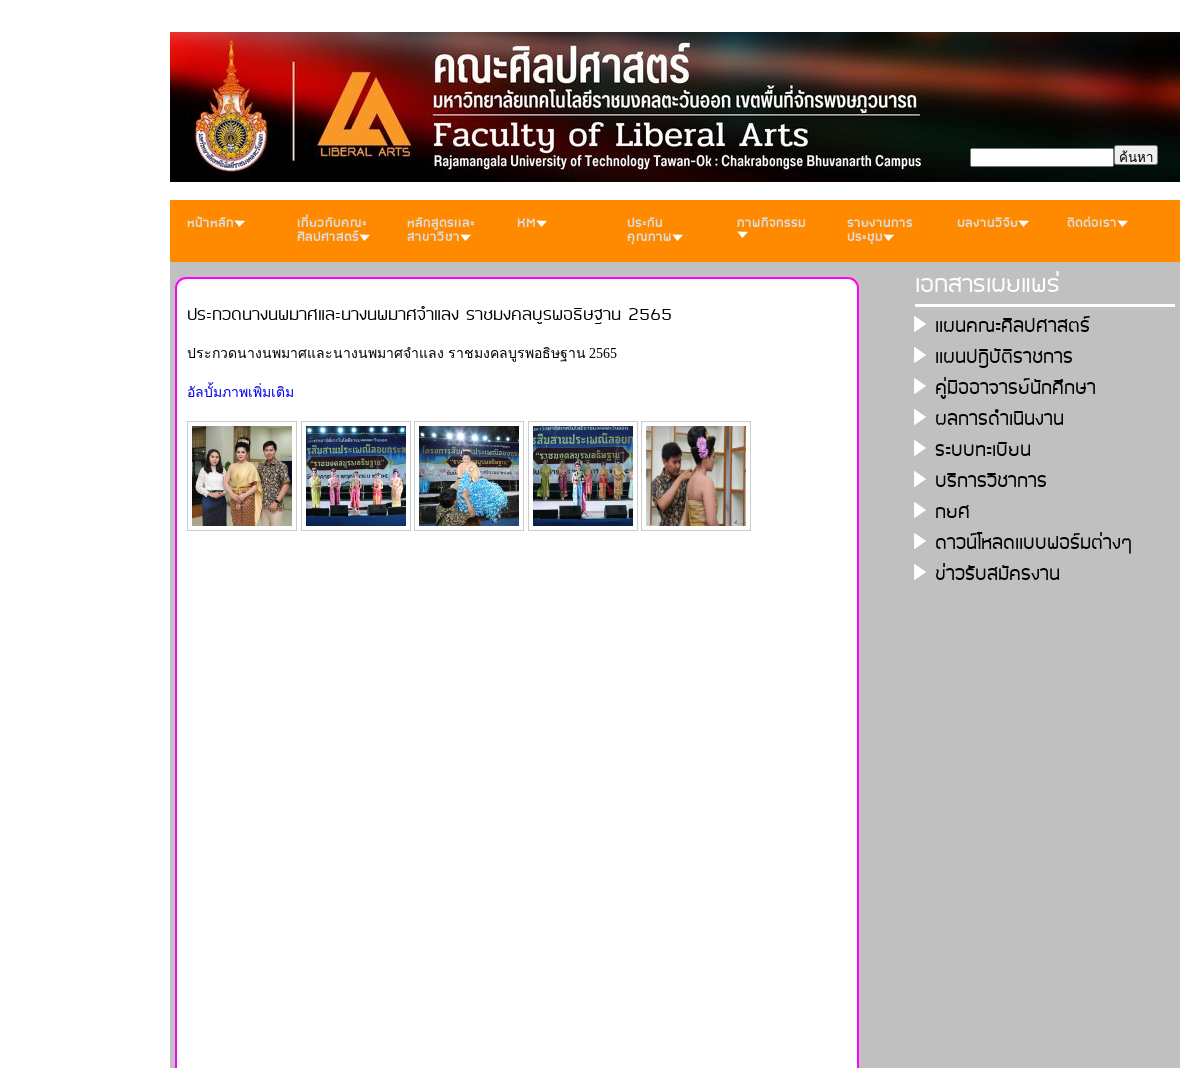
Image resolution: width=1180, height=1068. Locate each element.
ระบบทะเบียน (983, 450)
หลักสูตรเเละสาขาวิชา (441, 230)
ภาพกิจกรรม (771, 226)
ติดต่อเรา (1097, 223)
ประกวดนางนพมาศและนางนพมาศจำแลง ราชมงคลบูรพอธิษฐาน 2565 (429, 315)
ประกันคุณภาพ (655, 230)
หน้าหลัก (216, 223)
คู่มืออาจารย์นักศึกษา (1015, 388)
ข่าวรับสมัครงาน (997, 574)
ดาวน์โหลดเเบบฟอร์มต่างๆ (1034, 543)
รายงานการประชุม (880, 230)
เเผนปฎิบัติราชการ (1004, 357)
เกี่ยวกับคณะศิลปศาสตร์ (333, 230)
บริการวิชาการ (991, 481)
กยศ (952, 512)
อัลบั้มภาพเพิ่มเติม (240, 392)
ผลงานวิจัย (993, 223)
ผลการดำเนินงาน (999, 419)
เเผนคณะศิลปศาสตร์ (1012, 326)
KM (532, 223)
